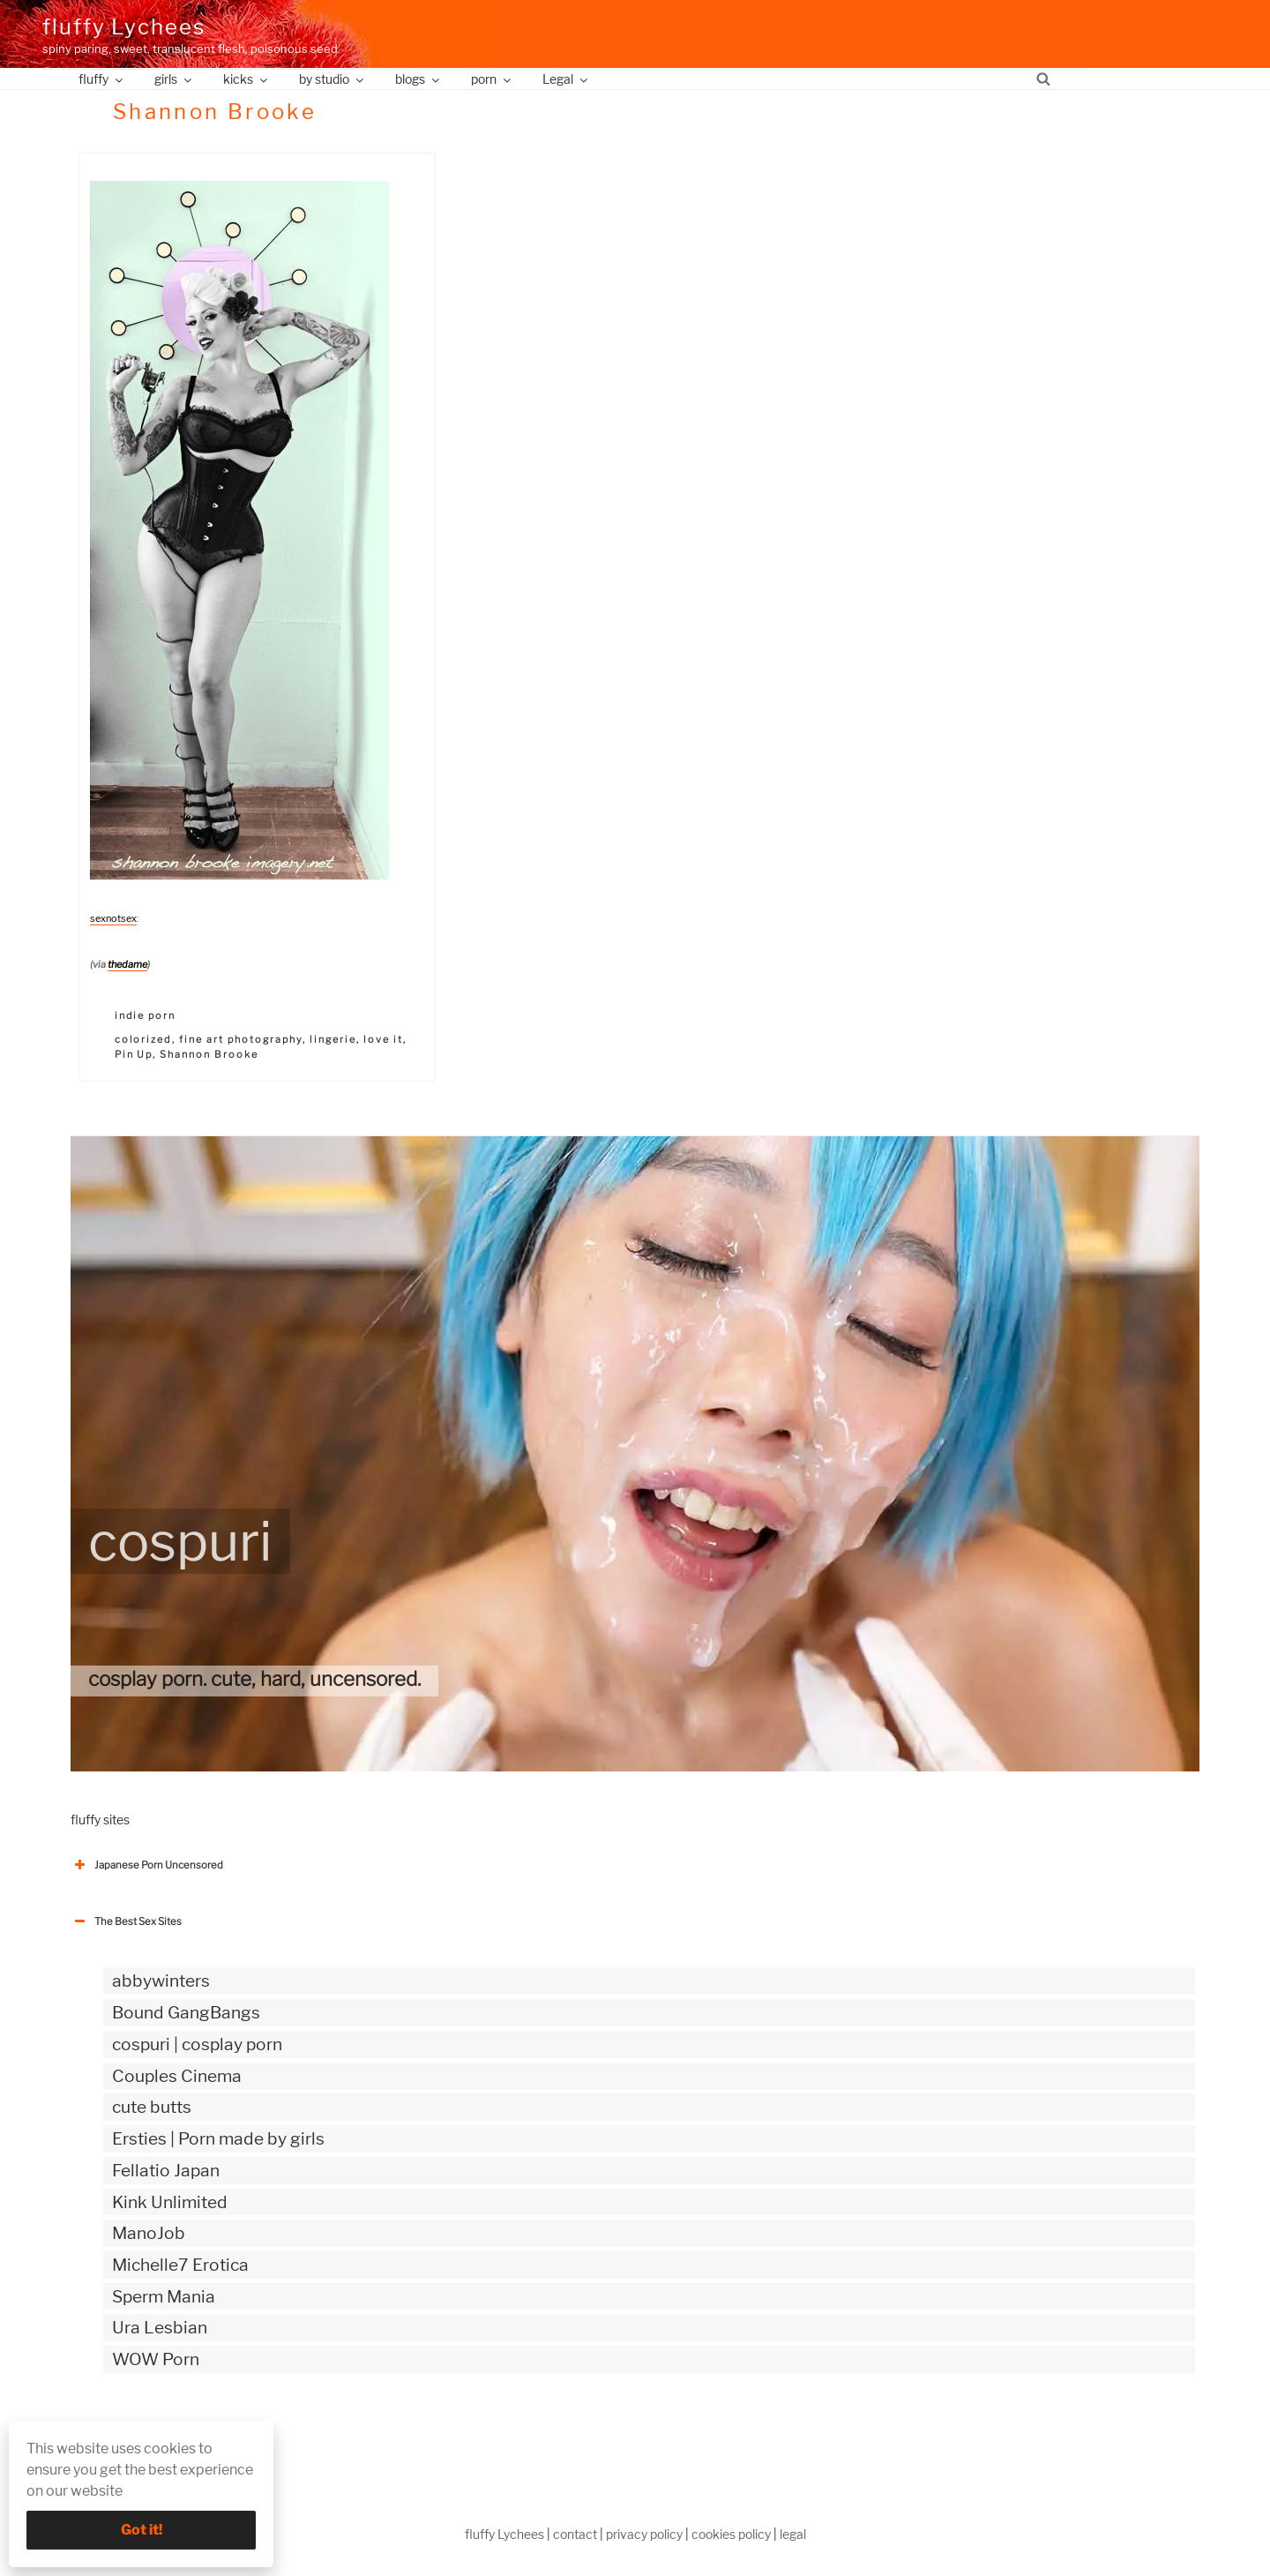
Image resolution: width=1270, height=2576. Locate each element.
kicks (246, 78)
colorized (144, 1039)
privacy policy (644, 2534)
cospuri (180, 1541)
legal (793, 2534)
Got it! (141, 2529)
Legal (566, 78)
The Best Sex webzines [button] (137, 2432)
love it (383, 1039)
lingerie (333, 1039)
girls (174, 78)
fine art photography (241, 1039)
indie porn (145, 1015)
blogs (418, 78)
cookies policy (731, 2534)
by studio (332, 78)
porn (492, 78)
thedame (127, 964)
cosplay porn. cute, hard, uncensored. (254, 1678)
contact (575, 2534)
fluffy (101, 78)
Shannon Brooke (209, 1054)
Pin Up (134, 1054)
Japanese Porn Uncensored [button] (147, 1865)
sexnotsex (113, 918)
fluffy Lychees (123, 27)
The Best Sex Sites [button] (126, 1921)
